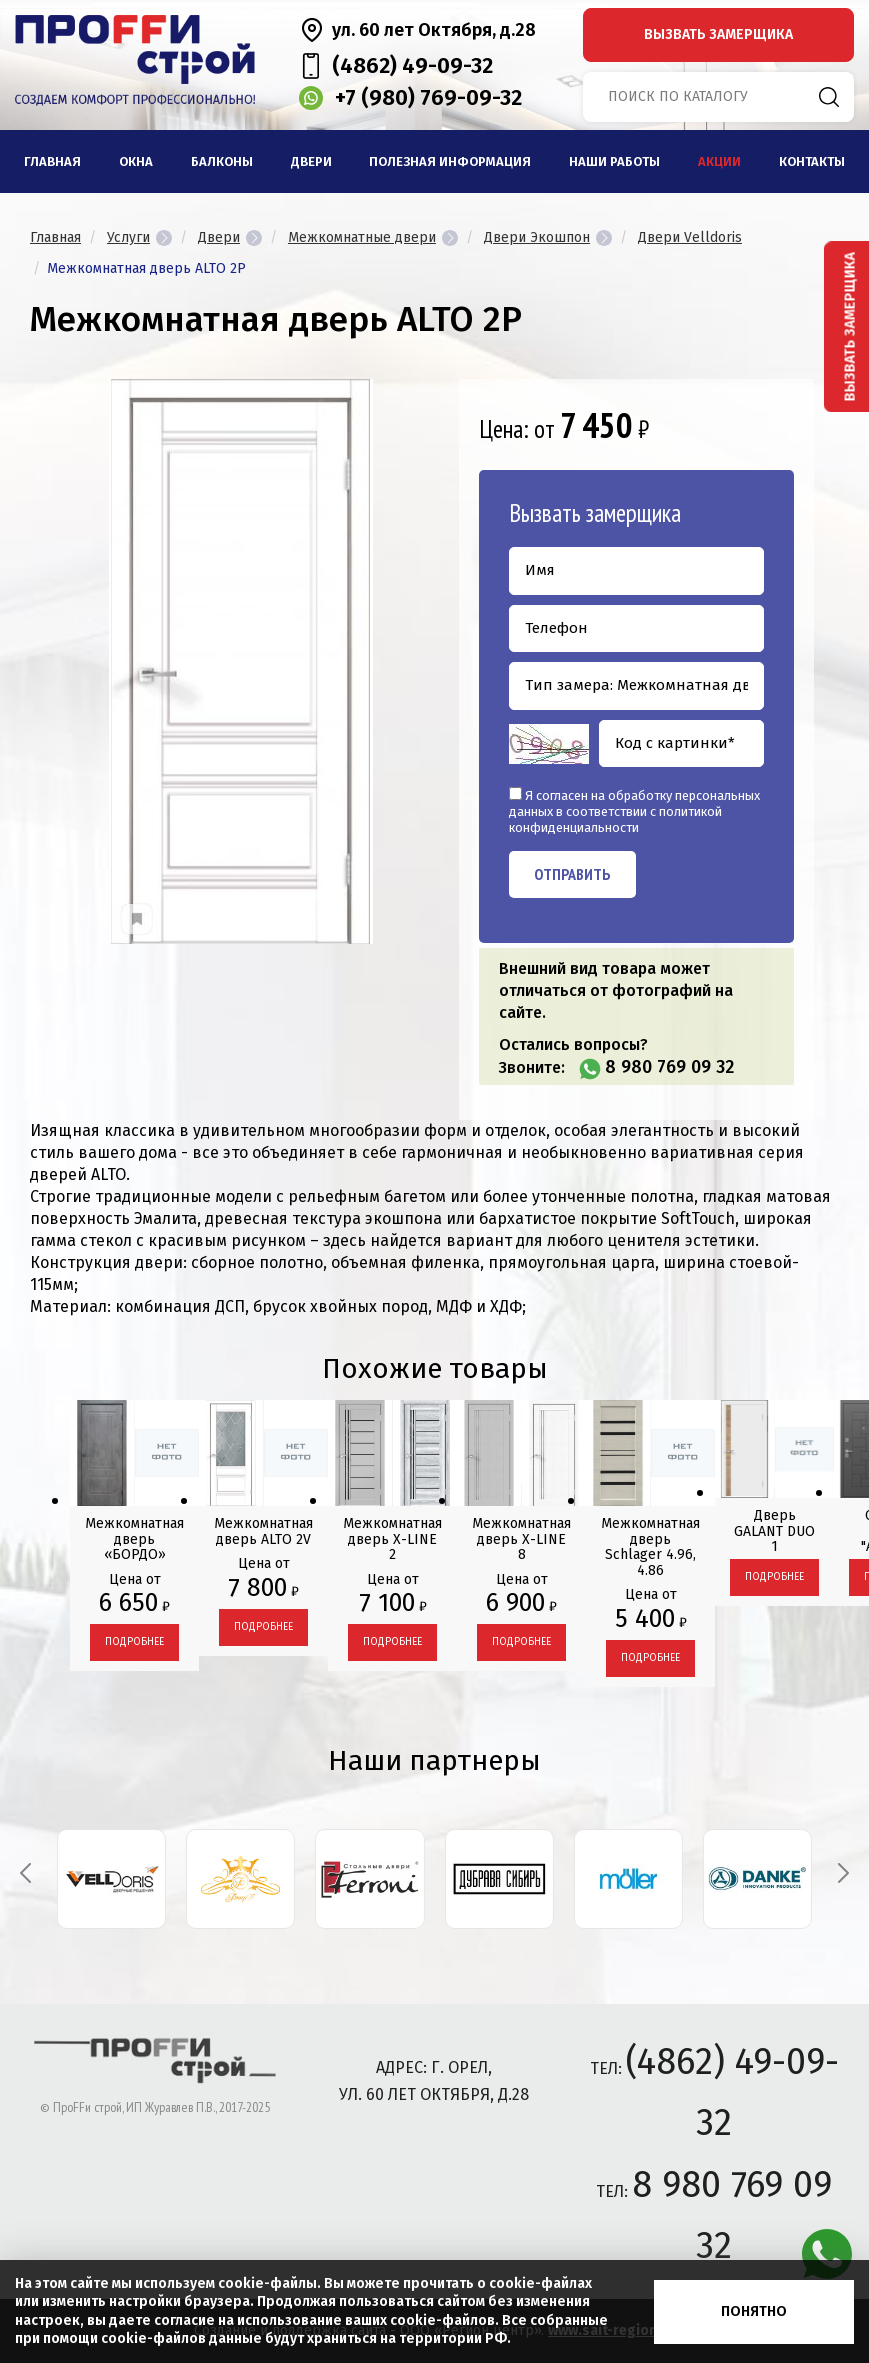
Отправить (572, 874)
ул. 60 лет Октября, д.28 (434, 30)
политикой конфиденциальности (615, 819)
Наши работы (614, 161)
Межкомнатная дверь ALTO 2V (263, 1531)
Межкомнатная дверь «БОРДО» (134, 1539)
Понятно (754, 2311)
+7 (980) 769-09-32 (428, 97)
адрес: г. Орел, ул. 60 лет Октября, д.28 (434, 2081)
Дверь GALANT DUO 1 (774, 1531)
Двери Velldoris (690, 237)
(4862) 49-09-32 (412, 65)
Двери (311, 161)
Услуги (128, 237)
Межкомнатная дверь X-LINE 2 (392, 1539)
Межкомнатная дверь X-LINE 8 (521, 1539)
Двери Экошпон (537, 237)
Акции (719, 161)
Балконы (222, 161)
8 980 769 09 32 (669, 1067)
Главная (52, 161)
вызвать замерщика (718, 34)
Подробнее (134, 1642)
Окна (136, 161)
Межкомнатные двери (362, 237)
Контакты (812, 161)
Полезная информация (450, 161)
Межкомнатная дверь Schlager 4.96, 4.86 (650, 1546)
